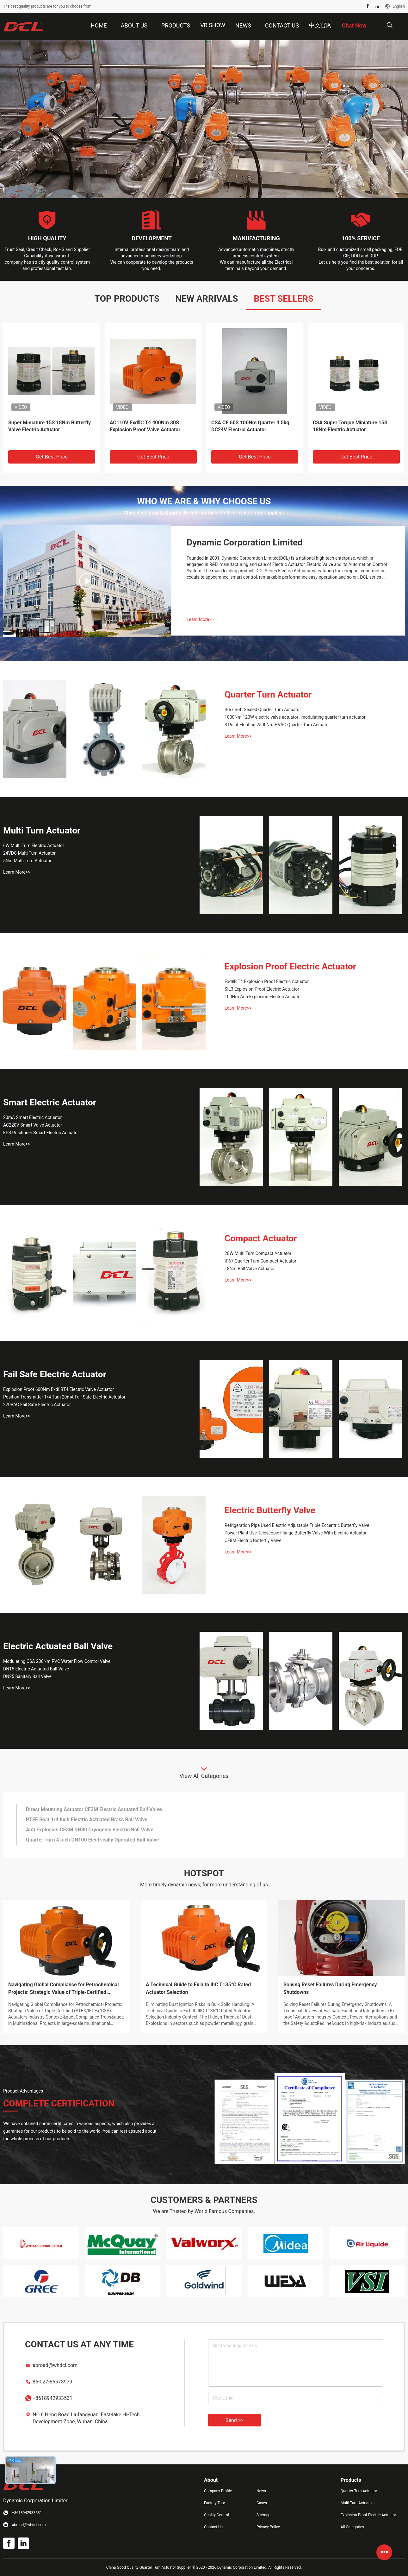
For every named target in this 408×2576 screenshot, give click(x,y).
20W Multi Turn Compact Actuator (258, 1253)
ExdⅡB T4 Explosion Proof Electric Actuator (267, 981)
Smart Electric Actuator (49, 1102)
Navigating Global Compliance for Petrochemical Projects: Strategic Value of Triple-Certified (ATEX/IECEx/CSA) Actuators (63, 1989)
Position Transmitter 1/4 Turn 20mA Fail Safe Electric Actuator (64, 1396)
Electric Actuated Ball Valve (58, 1646)
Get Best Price (52, 457)
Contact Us (213, 2527)
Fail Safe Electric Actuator (54, 1374)
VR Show (212, 25)
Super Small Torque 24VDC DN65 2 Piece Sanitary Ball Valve (94, 1830)
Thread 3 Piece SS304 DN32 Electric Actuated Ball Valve (90, 1840)
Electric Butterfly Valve (270, 1510)
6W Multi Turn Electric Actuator (33, 845)
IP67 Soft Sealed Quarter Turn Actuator (263, 709)
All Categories (352, 2527)
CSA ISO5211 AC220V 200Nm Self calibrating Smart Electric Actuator (47, 426)
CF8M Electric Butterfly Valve (253, 1540)
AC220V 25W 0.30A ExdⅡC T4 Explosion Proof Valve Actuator (246, 426)
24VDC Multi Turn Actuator (29, 853)
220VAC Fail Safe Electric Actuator (37, 1404)
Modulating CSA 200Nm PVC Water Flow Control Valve (56, 1661)
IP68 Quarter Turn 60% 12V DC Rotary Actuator (79, 1820)
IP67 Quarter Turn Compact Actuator (260, 1260)
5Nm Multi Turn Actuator (27, 860)
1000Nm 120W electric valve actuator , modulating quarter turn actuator (295, 717)
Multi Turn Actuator (41, 830)
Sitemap (263, 2515)
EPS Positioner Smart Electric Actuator (41, 1132)
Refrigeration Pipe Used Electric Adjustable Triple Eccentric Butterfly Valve (297, 1525)
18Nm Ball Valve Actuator (250, 1268)
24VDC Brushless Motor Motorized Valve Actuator (82, 1809)
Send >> (235, 2420)
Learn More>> (200, 619)
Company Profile (218, 2491)
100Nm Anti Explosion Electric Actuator (263, 996)
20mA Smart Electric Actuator (32, 1117)
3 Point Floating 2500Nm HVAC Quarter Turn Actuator (277, 724)
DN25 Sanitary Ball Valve (27, 1676)
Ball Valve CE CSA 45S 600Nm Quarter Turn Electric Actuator (347, 426)
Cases (262, 2503)
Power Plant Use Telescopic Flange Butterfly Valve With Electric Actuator (296, 1532)
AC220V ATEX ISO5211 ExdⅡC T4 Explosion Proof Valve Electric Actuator (147, 430)
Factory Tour (214, 2503)
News (261, 2491)
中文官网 (320, 25)
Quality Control (216, 2515)
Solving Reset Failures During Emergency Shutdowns (330, 1988)
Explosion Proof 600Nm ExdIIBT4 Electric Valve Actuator (58, 1389)
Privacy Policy (268, 2527)
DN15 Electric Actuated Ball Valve (36, 1668)
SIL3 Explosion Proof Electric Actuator (262, 989)
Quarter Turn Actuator (268, 694)
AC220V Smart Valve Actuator (32, 1125)
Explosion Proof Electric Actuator (290, 966)
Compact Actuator (261, 1238)
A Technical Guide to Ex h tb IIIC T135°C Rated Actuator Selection (198, 1988)
